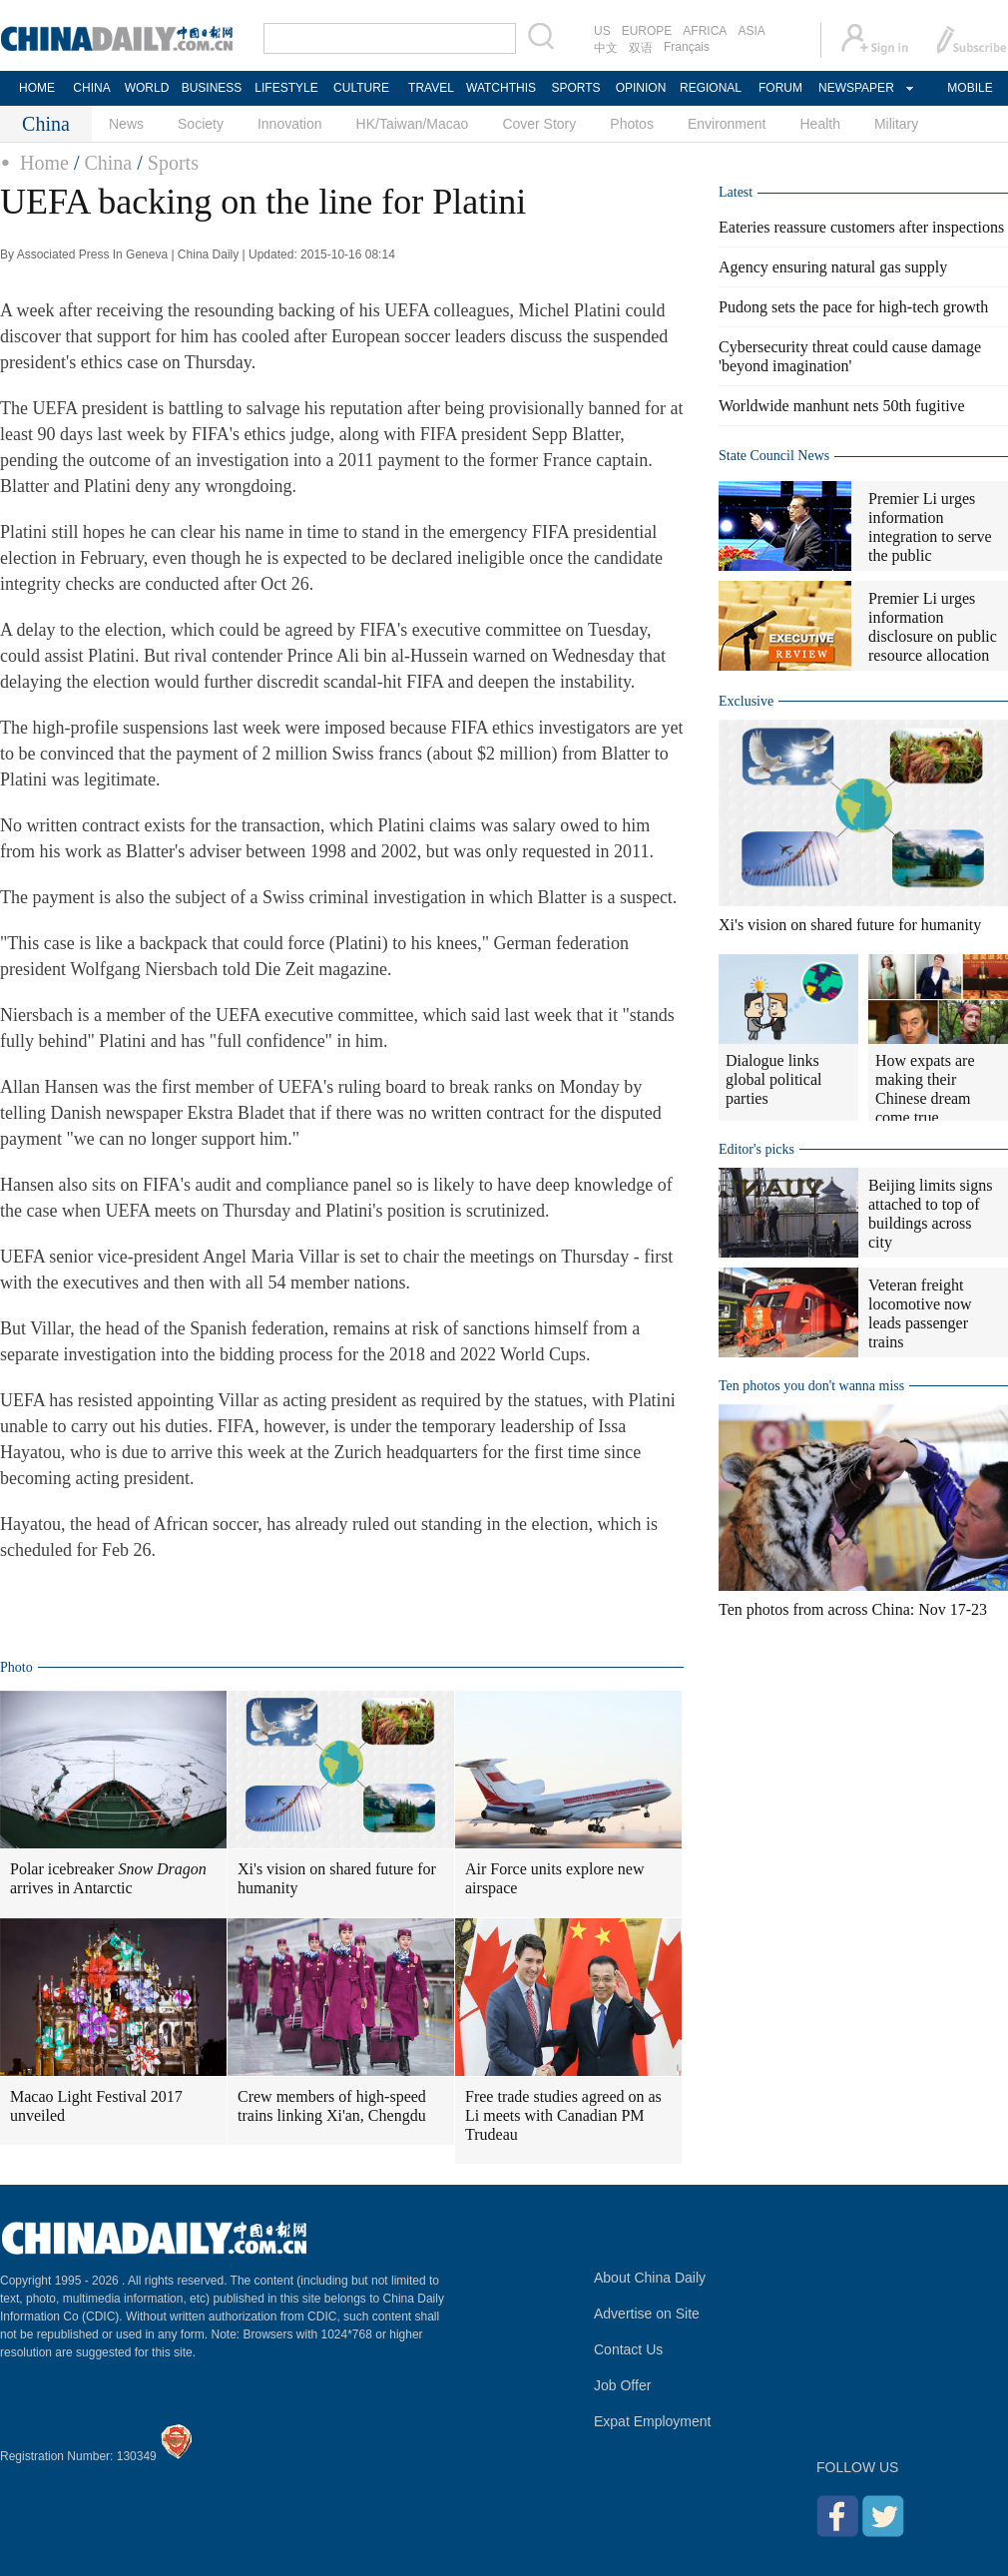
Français (687, 47)
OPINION (641, 88)
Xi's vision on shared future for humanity (337, 1878)
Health (819, 124)
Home (44, 163)
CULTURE (361, 88)
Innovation (289, 124)
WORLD (147, 88)
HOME (37, 88)
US (602, 31)
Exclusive (746, 701)
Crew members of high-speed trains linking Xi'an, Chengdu (332, 2106)
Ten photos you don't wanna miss (811, 1385)
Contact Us (628, 2349)
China (108, 163)
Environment (727, 124)
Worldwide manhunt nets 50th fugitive (842, 405)
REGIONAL (711, 88)
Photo (16, 1667)
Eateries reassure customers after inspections (861, 227)
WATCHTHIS (501, 88)
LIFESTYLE (285, 88)
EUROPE (647, 31)
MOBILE (969, 88)
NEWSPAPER (855, 88)
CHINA (91, 88)
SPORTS (575, 88)
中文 (606, 48)
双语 (641, 48)
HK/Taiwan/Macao (412, 124)
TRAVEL (431, 88)
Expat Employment (653, 2421)
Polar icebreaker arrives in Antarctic (108, 1878)
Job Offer (622, 2385)
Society (201, 124)
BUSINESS (212, 88)
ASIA (751, 31)
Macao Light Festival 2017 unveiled (96, 2106)
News (126, 124)
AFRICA (705, 31)
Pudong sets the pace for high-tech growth (853, 306)
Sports (173, 163)
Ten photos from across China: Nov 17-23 (853, 1609)
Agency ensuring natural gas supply (833, 266)
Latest (736, 192)
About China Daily (650, 2278)
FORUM (780, 88)
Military (896, 124)
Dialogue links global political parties (773, 1079)
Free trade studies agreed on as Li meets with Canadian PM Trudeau (563, 2115)
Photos (632, 124)
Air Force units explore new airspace (555, 1878)
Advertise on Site (647, 2313)
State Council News (774, 455)
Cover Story (539, 124)
